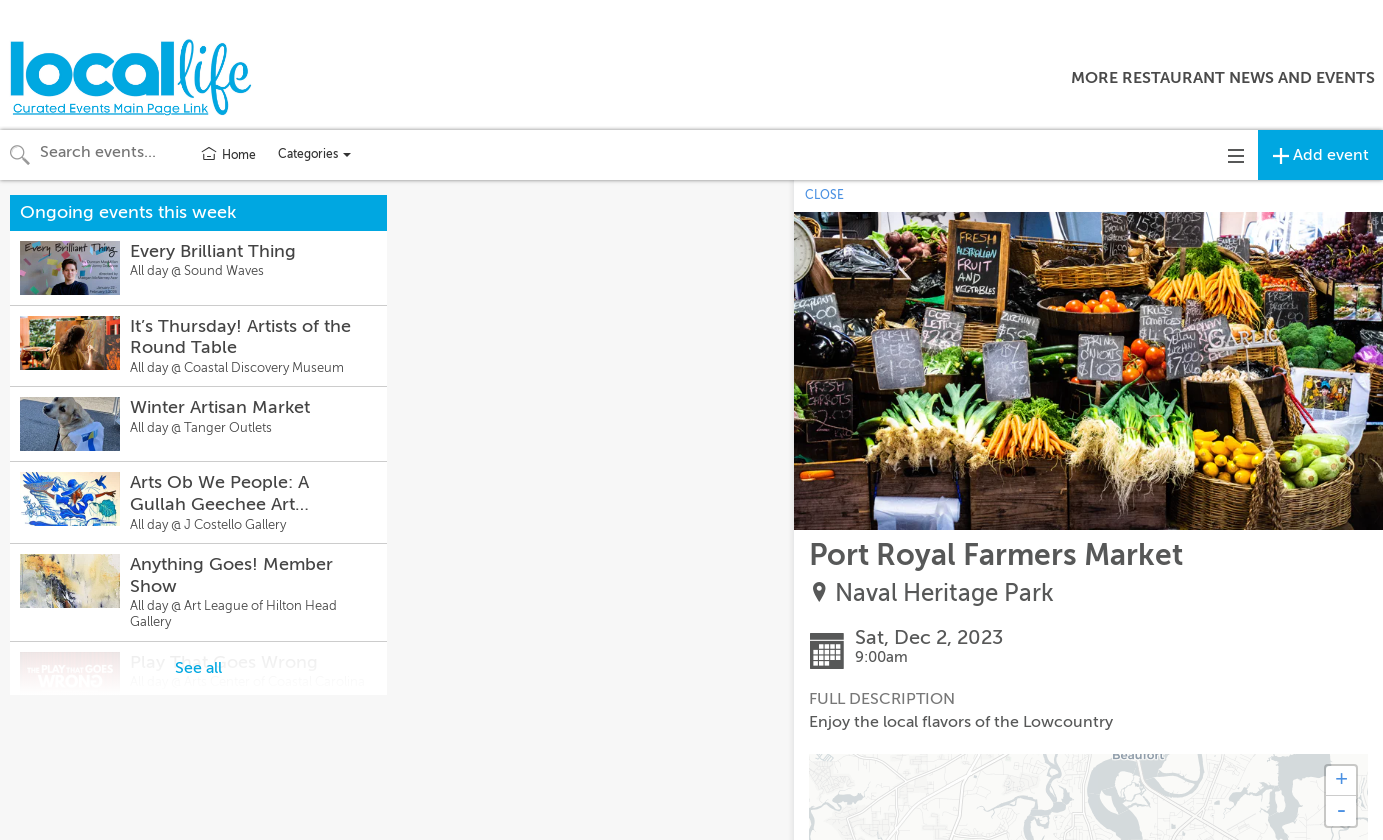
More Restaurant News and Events (1223, 78)
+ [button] (1341, 781)
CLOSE (824, 195)
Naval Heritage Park (944, 593)
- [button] (1341, 811)
